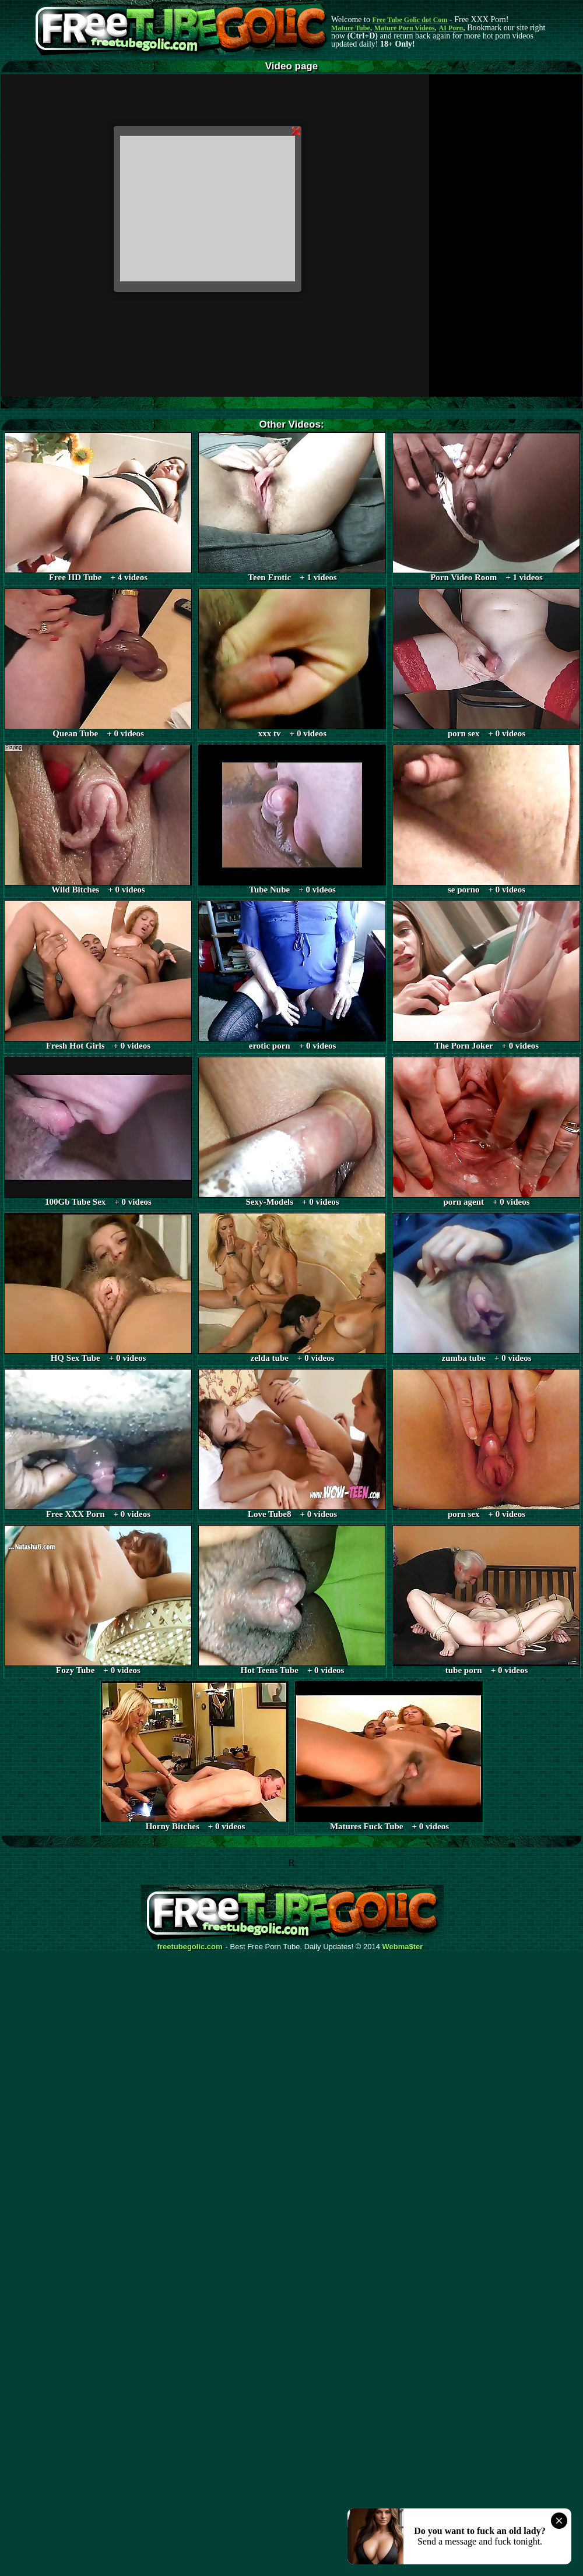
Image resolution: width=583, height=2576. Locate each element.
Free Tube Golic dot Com (409, 20)
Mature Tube (350, 28)
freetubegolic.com (190, 1947)
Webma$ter (402, 1947)
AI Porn (451, 28)
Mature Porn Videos (404, 28)
